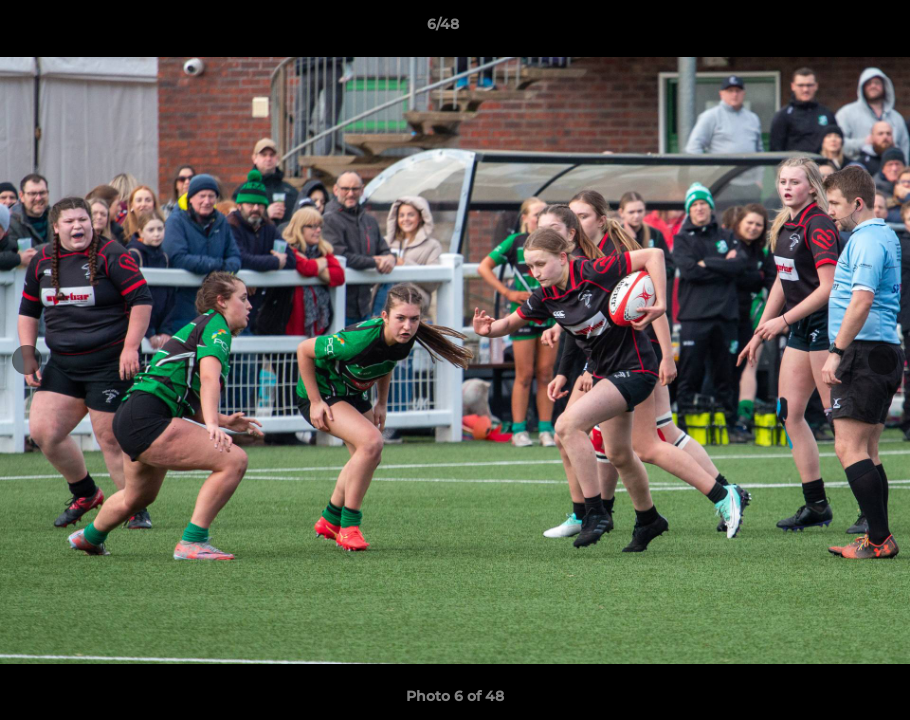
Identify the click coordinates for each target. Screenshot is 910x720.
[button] (826, 29)
